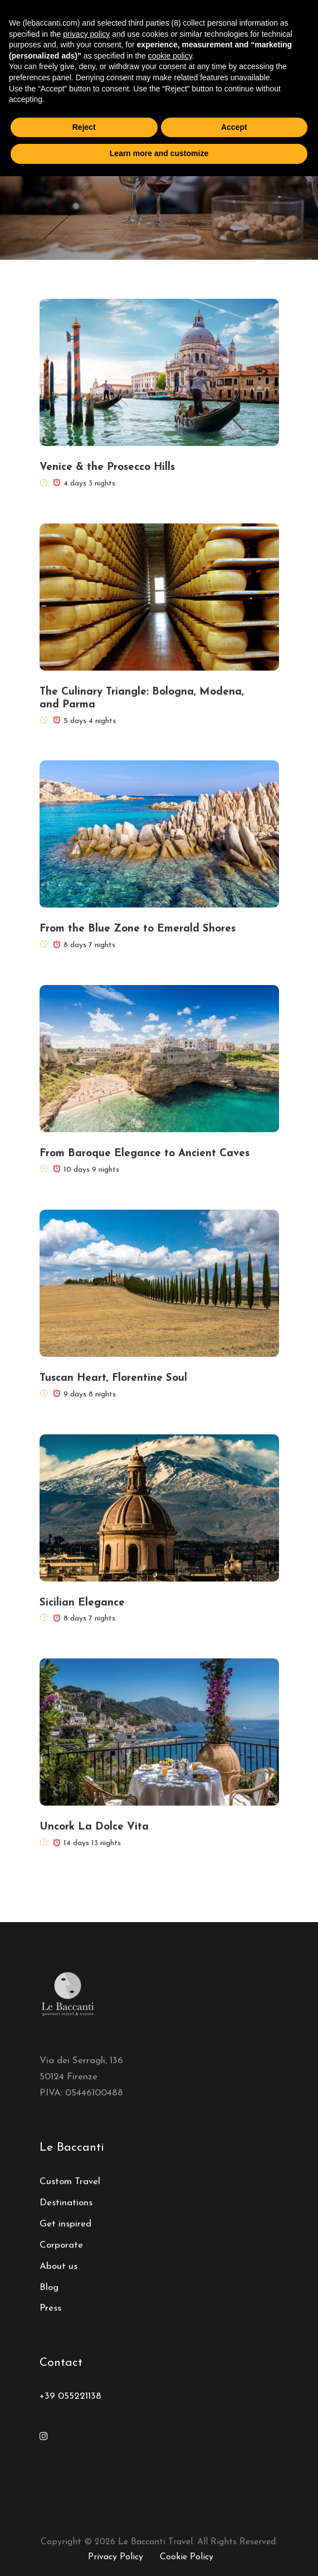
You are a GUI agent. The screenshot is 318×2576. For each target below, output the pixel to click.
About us (58, 2266)
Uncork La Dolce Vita (94, 1827)
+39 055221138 (70, 2396)
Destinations (66, 2203)
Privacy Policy (115, 2557)
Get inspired (65, 2224)
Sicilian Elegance (82, 1603)
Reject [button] (84, 127)
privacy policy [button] (86, 34)
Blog (49, 2287)
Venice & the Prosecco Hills (107, 467)
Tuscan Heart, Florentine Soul (113, 1378)
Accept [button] (234, 127)
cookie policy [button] (170, 55)
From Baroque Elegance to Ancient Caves (144, 1153)
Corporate (61, 2245)
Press (50, 2308)
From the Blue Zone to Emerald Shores (138, 929)
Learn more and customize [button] (159, 153)
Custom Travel (70, 2181)
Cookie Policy (186, 2557)
